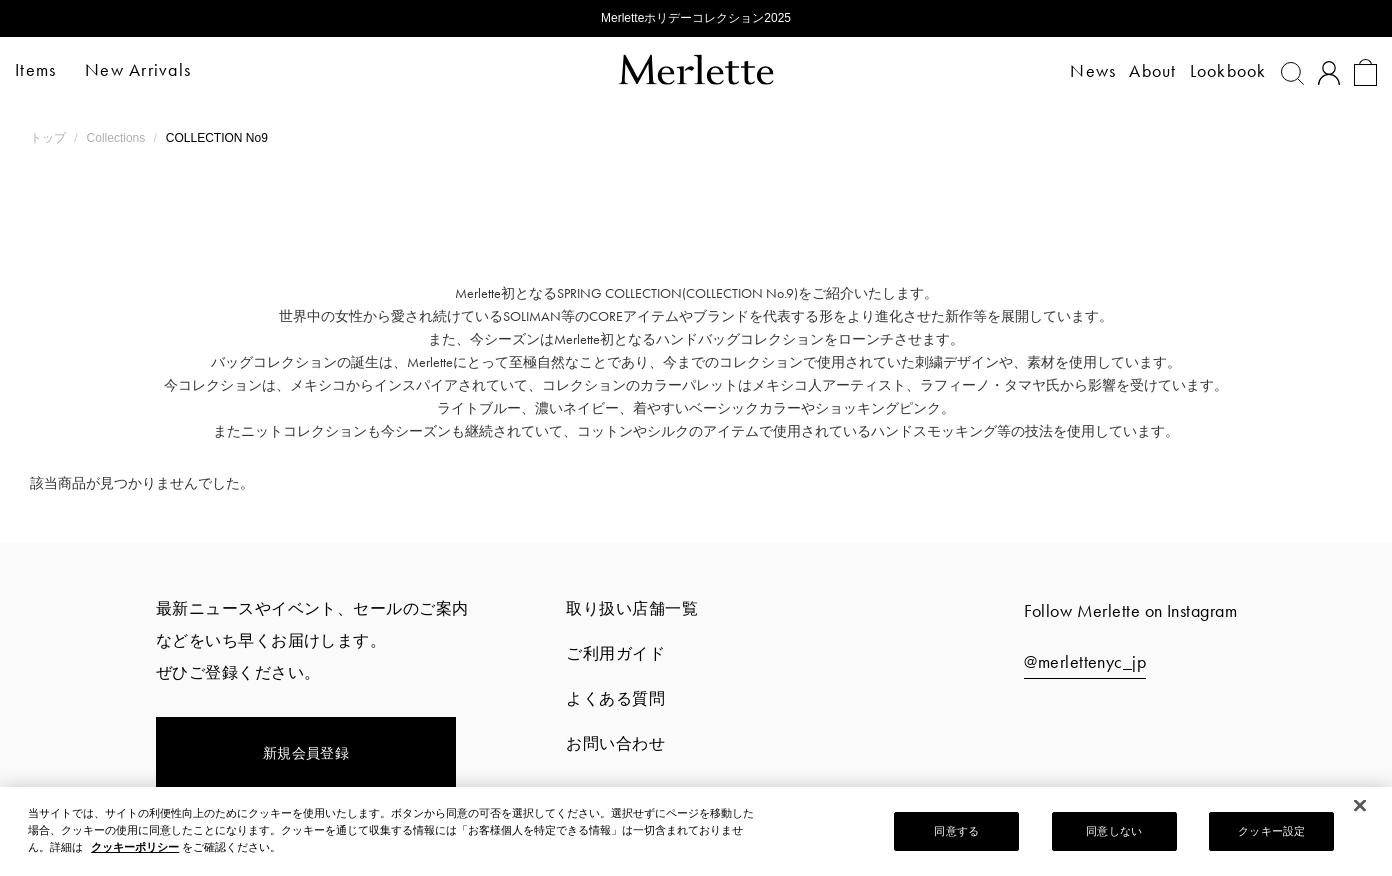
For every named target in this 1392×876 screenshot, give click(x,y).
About (1138, 70)
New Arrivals (153, 69)
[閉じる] (1360, 806)
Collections (118, 138)
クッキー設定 (1271, 831)
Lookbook (1213, 70)
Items (50, 69)
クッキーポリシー (135, 847)
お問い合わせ (615, 743)
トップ (49, 138)
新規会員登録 (306, 753)
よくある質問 (615, 698)
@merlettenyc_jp (1085, 661)
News (1079, 70)
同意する (956, 831)
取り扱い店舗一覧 (632, 608)
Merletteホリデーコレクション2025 (696, 18)
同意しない (1114, 831)
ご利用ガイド (615, 653)
